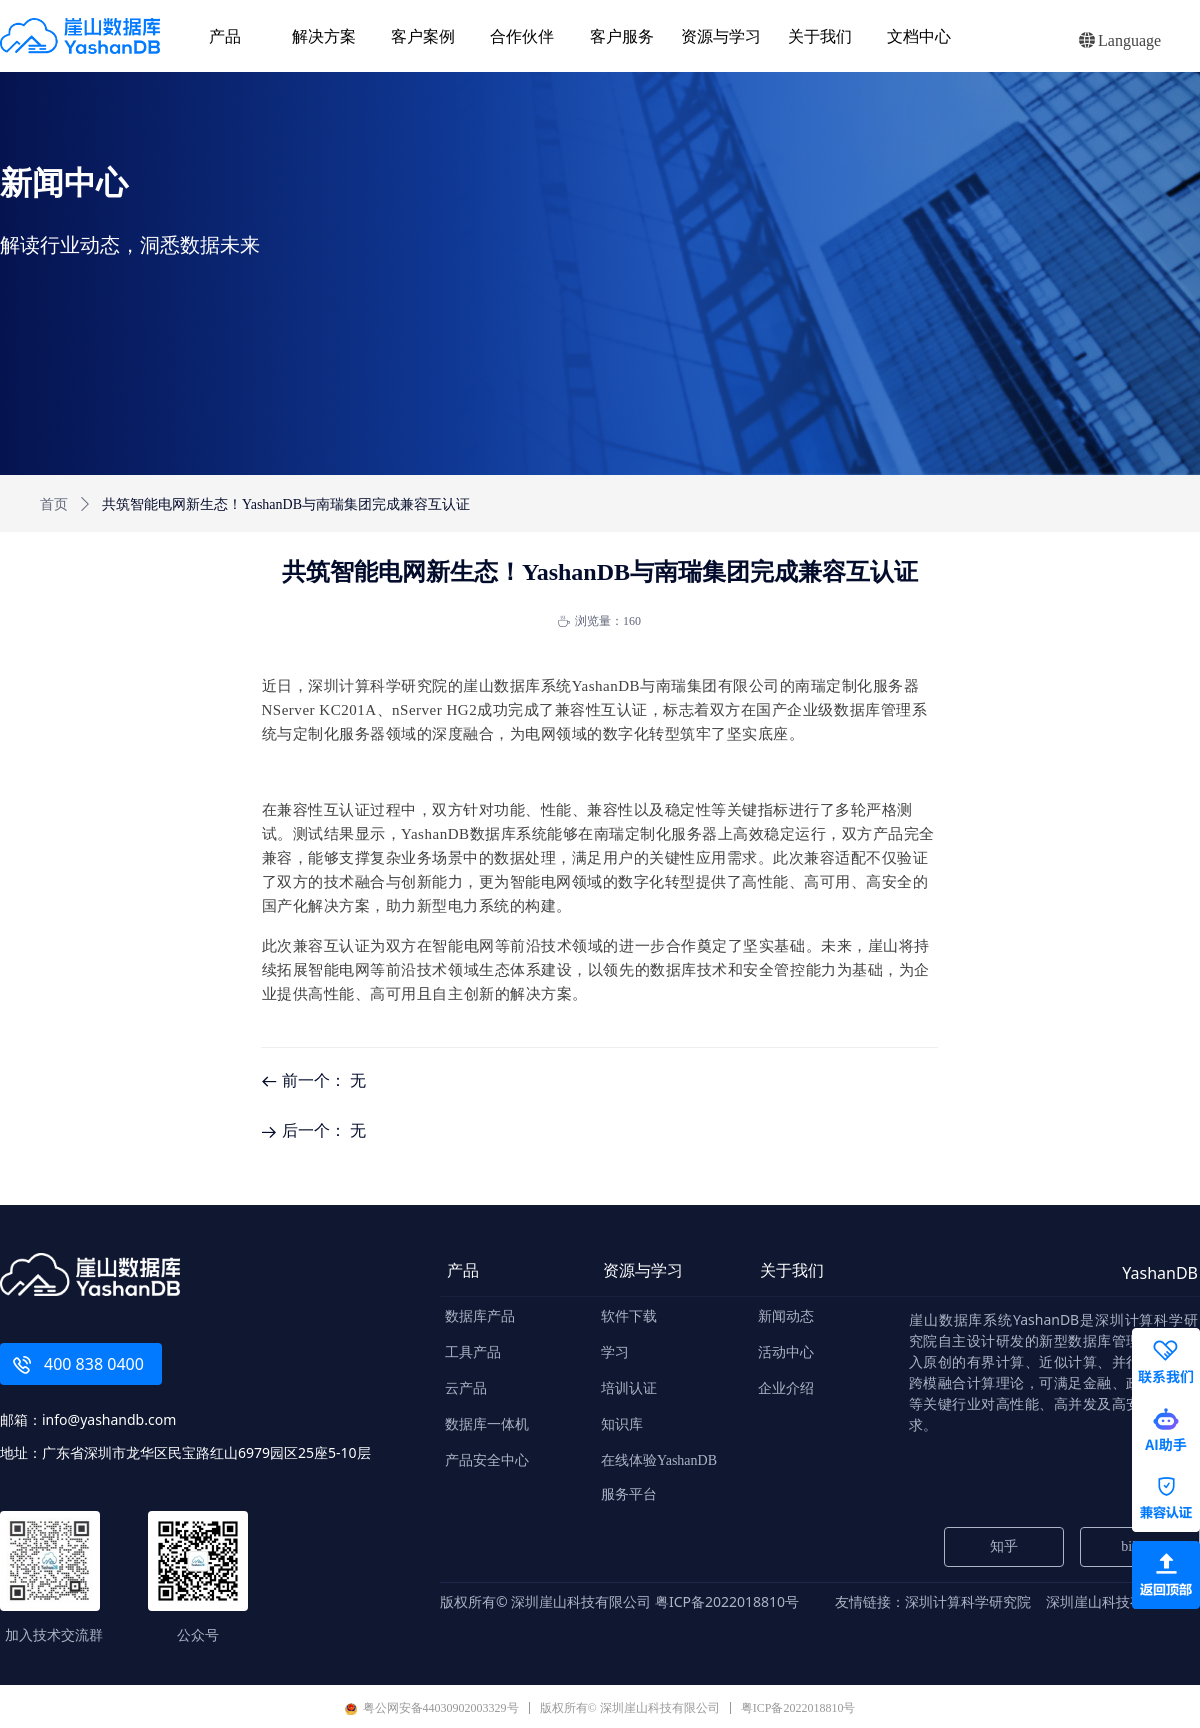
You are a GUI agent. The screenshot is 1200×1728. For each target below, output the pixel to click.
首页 (54, 504)
